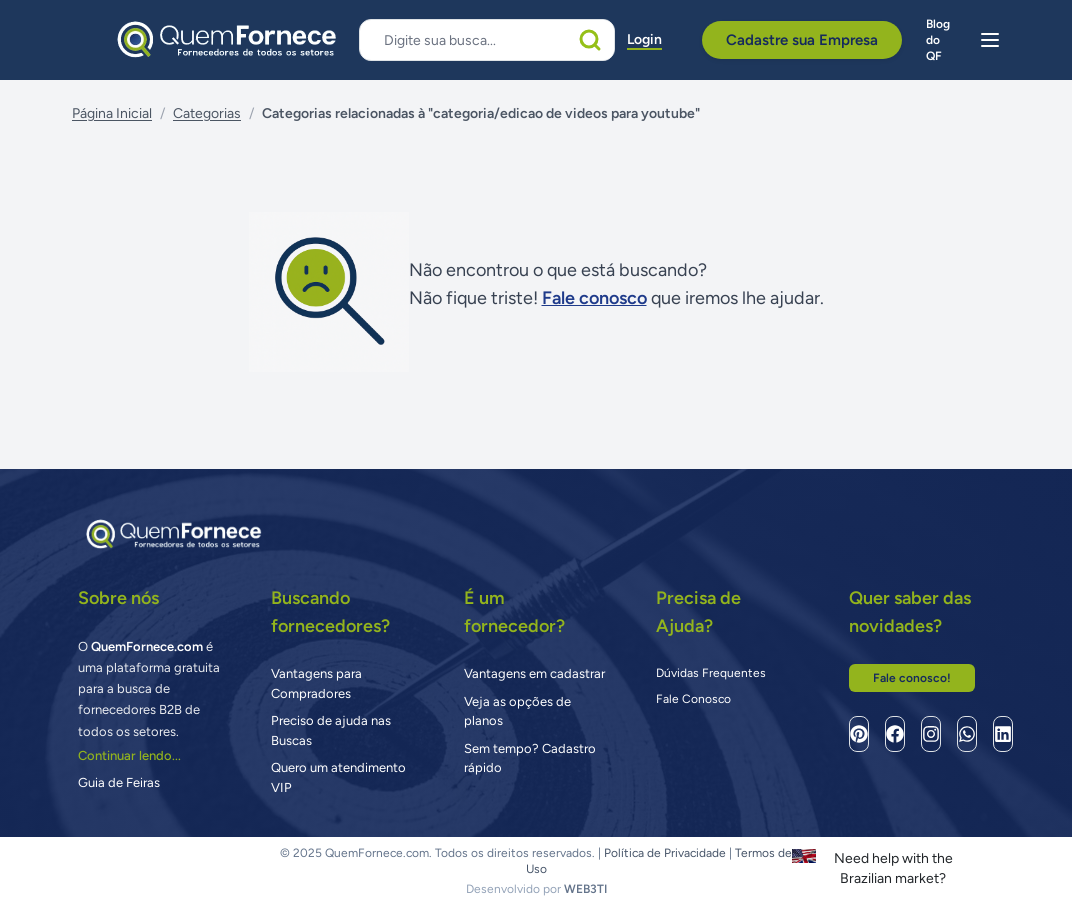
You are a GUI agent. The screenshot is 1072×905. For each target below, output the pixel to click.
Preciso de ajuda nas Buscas (331, 730)
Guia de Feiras (119, 782)
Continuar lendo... (129, 755)
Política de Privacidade (665, 853)
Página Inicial (112, 113)
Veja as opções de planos (517, 711)
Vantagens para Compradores (316, 683)
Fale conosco (594, 298)
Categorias (207, 113)
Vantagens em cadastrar (534, 673)
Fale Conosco (693, 699)
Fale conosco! (912, 678)
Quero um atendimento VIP (338, 777)
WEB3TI (585, 889)
